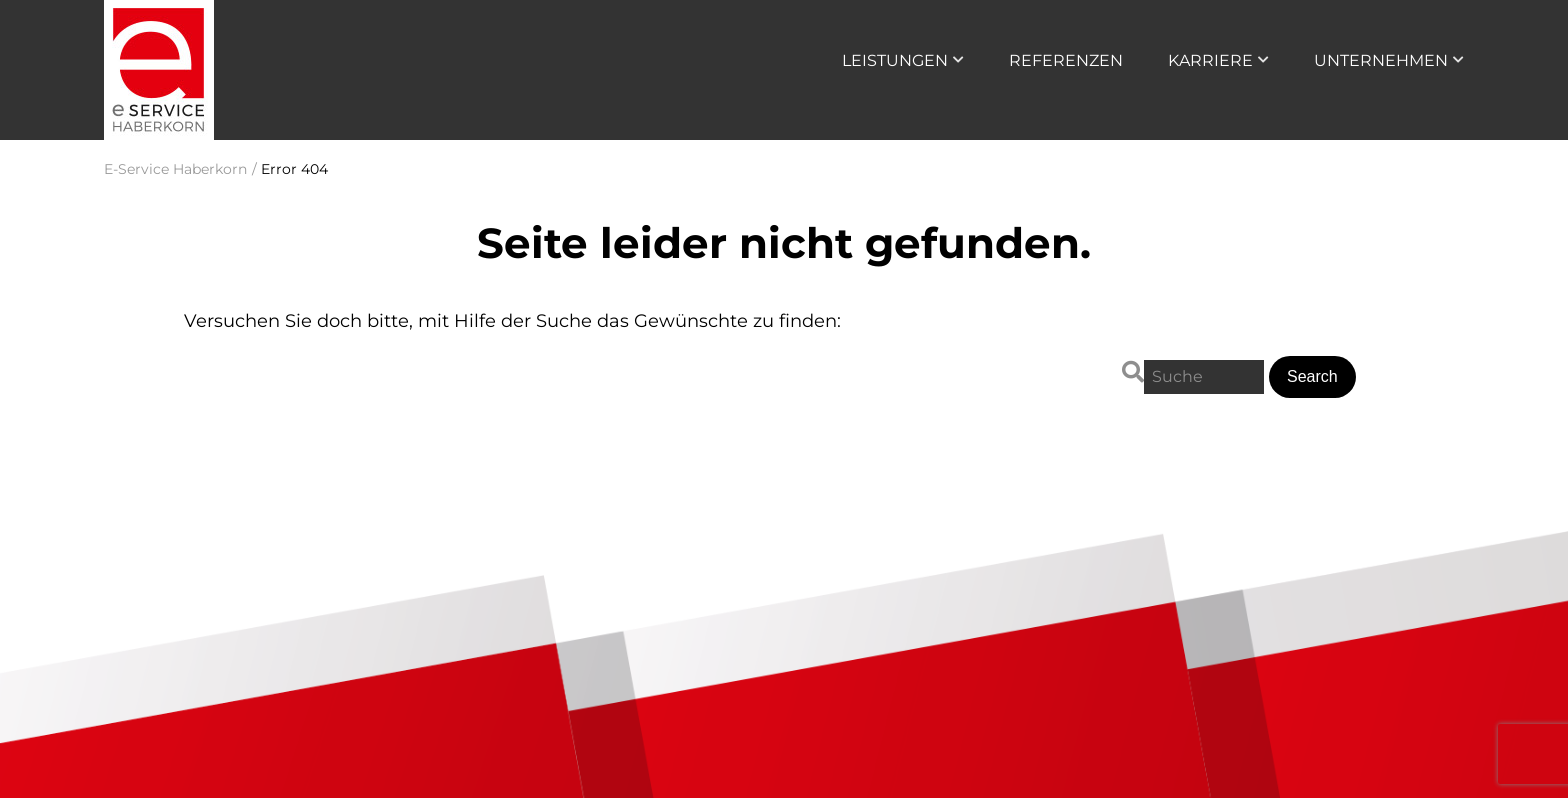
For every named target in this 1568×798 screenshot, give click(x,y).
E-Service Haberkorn (175, 169)
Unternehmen (1381, 60)
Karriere (1210, 60)
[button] (1312, 377)
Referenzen (1066, 60)
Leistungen (895, 60)
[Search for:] (1204, 377)
